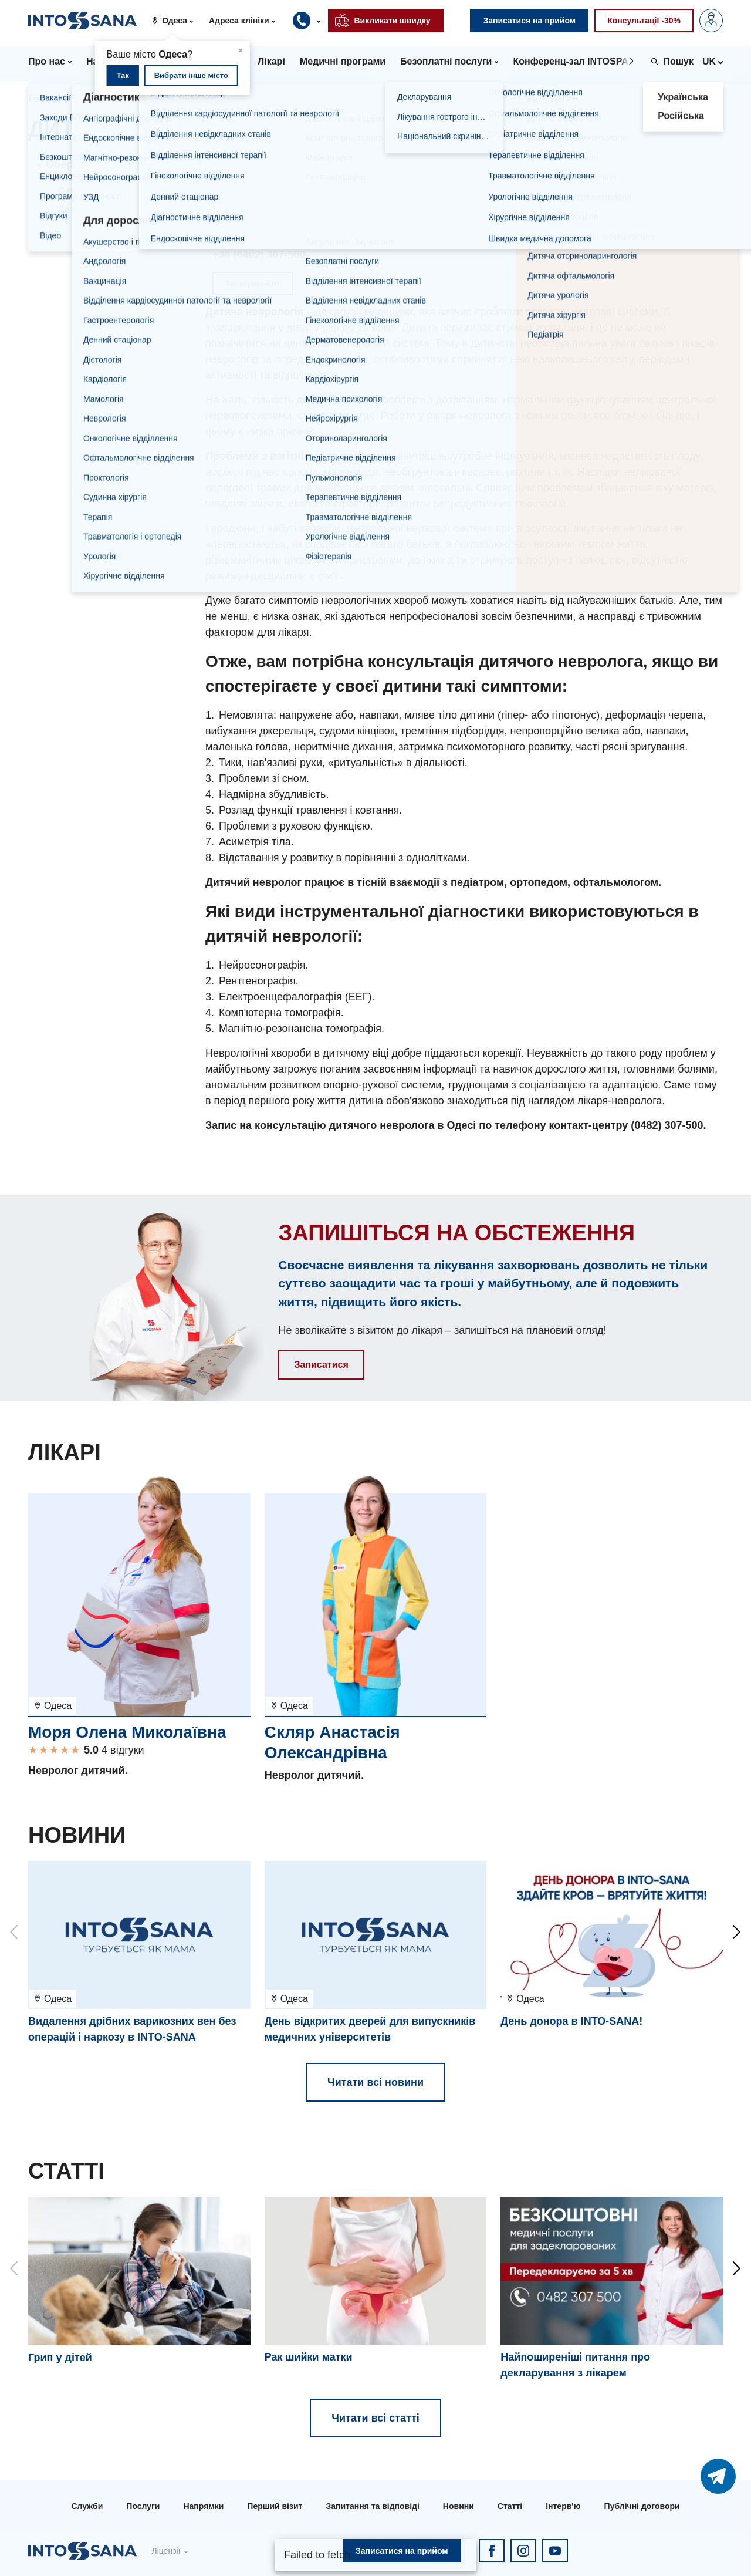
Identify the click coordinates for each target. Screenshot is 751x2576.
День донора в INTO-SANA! (571, 2021)
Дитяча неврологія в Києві (114, 191)
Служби (87, 2506)
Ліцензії (165, 2550)
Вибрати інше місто (191, 75)
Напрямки (107, 99)
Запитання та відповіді (372, 2506)
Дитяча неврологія (98, 209)
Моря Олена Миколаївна (127, 1732)
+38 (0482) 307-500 (259, 255)
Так (122, 75)
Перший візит (274, 2506)
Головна (47, 99)
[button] (177, 20)
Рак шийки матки (309, 2357)
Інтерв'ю (563, 2506)
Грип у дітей (60, 2357)
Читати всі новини (375, 2082)
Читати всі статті (375, 2418)
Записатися (321, 1365)
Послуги (143, 2506)
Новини (458, 2506)
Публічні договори (642, 2506)
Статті (510, 2506)
